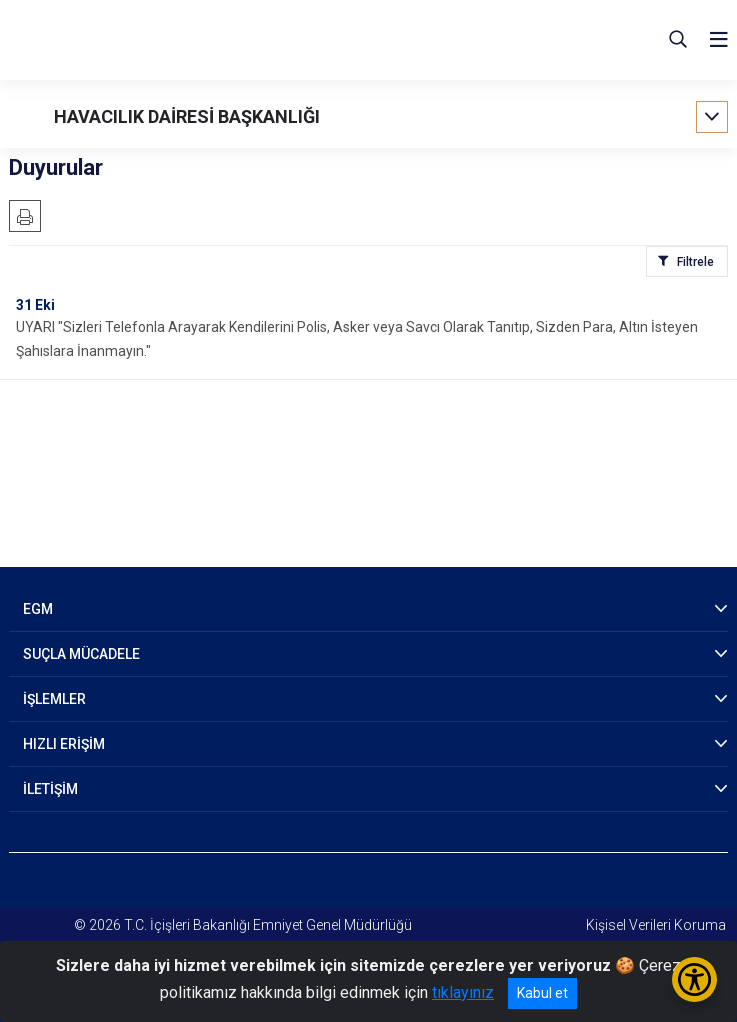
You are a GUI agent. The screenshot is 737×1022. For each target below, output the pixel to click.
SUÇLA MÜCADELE (81, 654)
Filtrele (695, 262)
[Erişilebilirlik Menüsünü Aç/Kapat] (694, 979)
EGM (38, 609)
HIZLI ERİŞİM (64, 744)
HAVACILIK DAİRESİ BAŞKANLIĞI (187, 116)
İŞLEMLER (54, 699)
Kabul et (542, 993)
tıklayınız (463, 992)
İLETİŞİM (50, 789)
